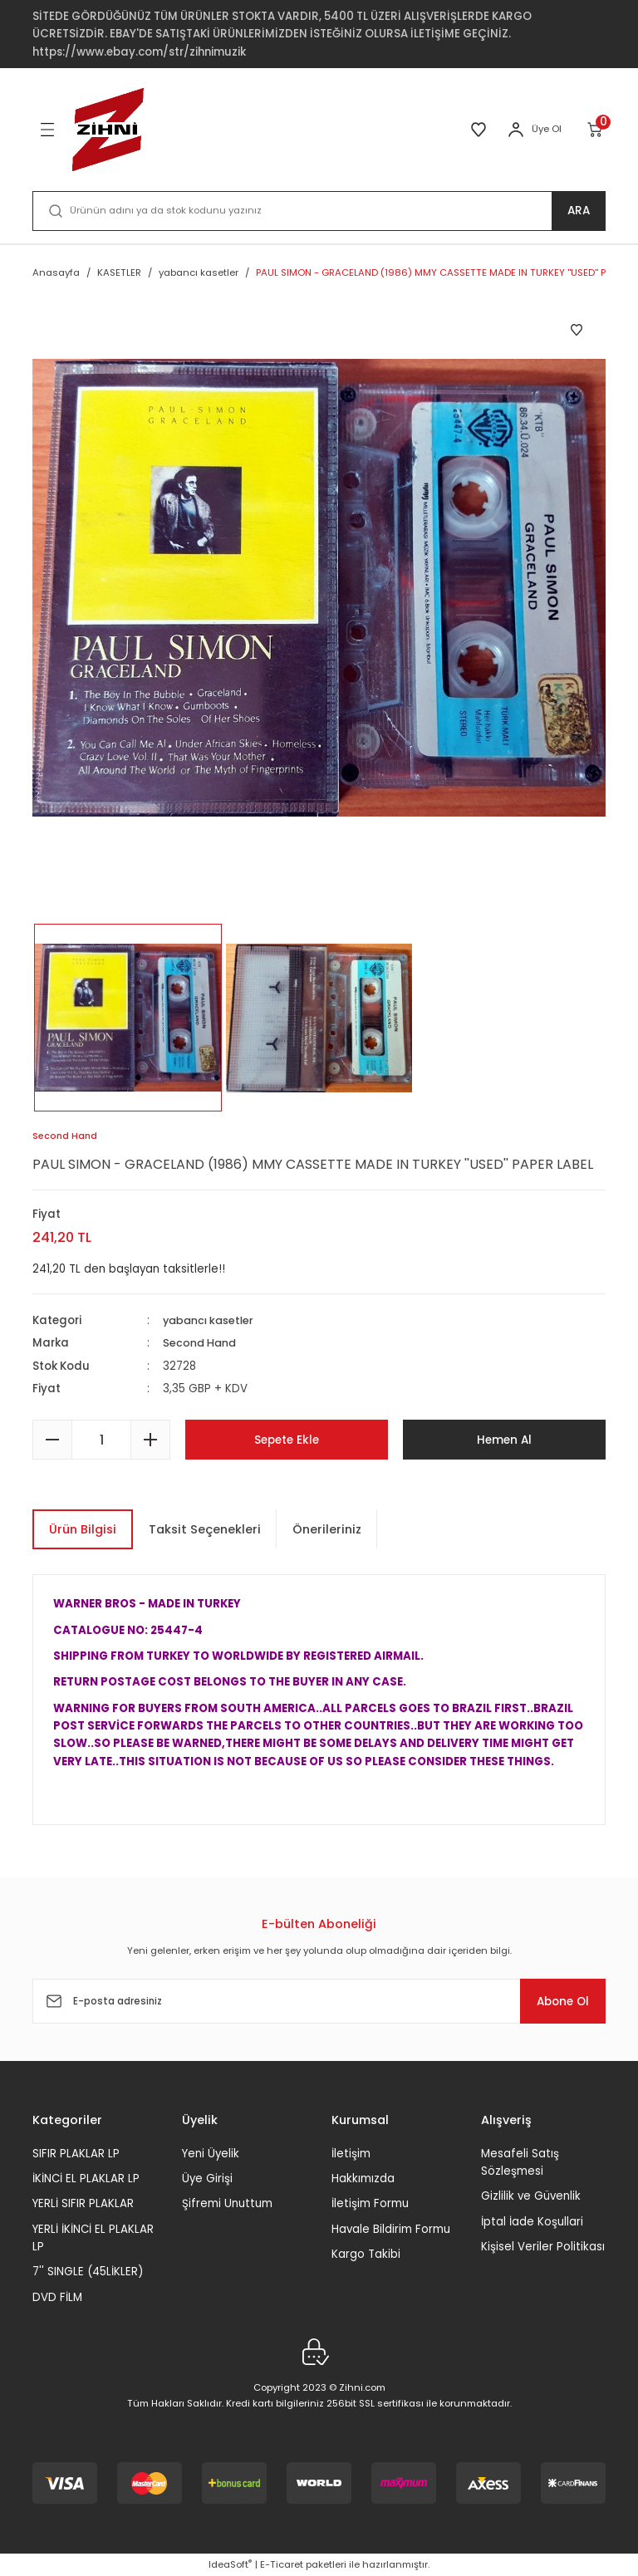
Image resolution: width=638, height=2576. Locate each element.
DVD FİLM (57, 2297)
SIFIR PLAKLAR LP (76, 2153)
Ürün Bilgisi (82, 1529)
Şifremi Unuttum (227, 2203)
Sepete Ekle (286, 1439)
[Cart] (596, 129)
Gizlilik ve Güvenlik (531, 2196)
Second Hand (201, 1344)
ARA (579, 211)
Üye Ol (547, 128)
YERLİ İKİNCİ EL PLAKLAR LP (93, 2238)
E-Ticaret (281, 2564)
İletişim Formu (370, 2203)
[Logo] (108, 129)
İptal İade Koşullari (532, 2222)
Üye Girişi (207, 2178)
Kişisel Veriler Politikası (543, 2247)
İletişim (351, 2153)
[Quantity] (101, 1439)
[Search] (319, 211)
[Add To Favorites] (576, 329)
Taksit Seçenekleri (205, 1529)
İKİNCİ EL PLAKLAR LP (86, 2178)
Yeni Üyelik (210, 2153)
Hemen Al (504, 1439)
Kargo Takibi (365, 2254)
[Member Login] (516, 129)
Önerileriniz (326, 1529)
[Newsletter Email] (319, 2001)
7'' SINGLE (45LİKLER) (87, 2271)
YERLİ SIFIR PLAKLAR (83, 2203)
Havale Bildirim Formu (390, 2229)
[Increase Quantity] (150, 1439)
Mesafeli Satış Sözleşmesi (520, 2162)
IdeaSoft (230, 2564)
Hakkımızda (363, 2178)
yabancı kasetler (210, 1320)
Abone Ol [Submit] (555, 2001)
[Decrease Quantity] (52, 1439)
